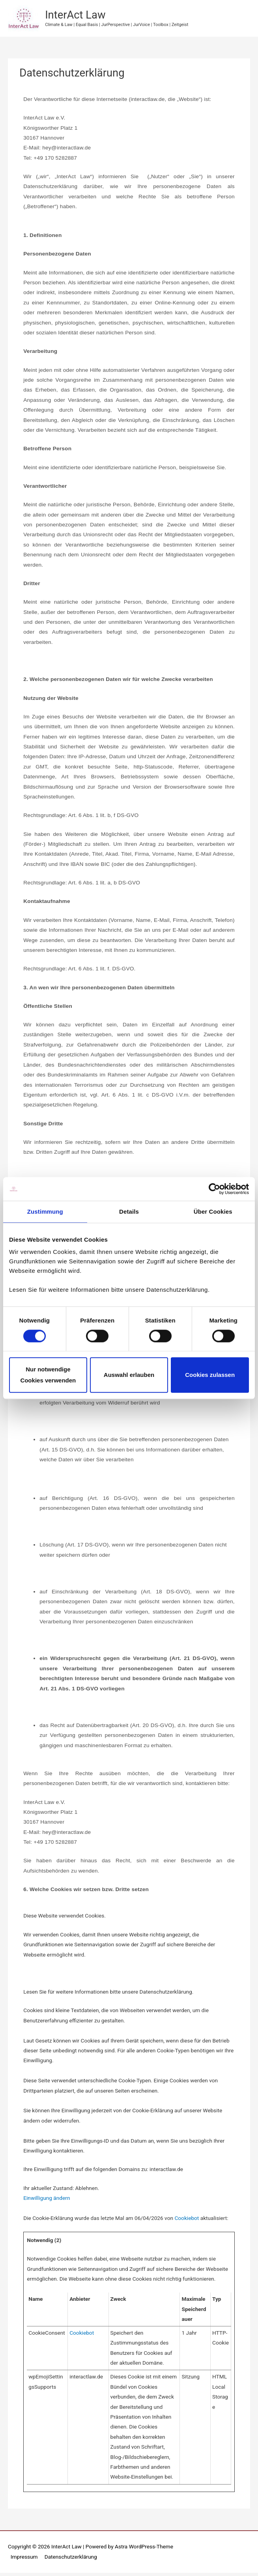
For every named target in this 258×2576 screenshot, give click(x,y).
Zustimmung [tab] (45, 1211)
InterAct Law (79, 16)
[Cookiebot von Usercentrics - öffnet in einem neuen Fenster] (214, 1189)
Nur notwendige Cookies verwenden (48, 1375)
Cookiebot (186, 2221)
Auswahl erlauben (129, 1374)
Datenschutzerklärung (71, 2560)
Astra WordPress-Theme (144, 2550)
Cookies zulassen (210, 1374)
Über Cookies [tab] (213, 1211)
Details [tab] (129, 1211)
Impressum (24, 2560)
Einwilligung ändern (46, 2201)
